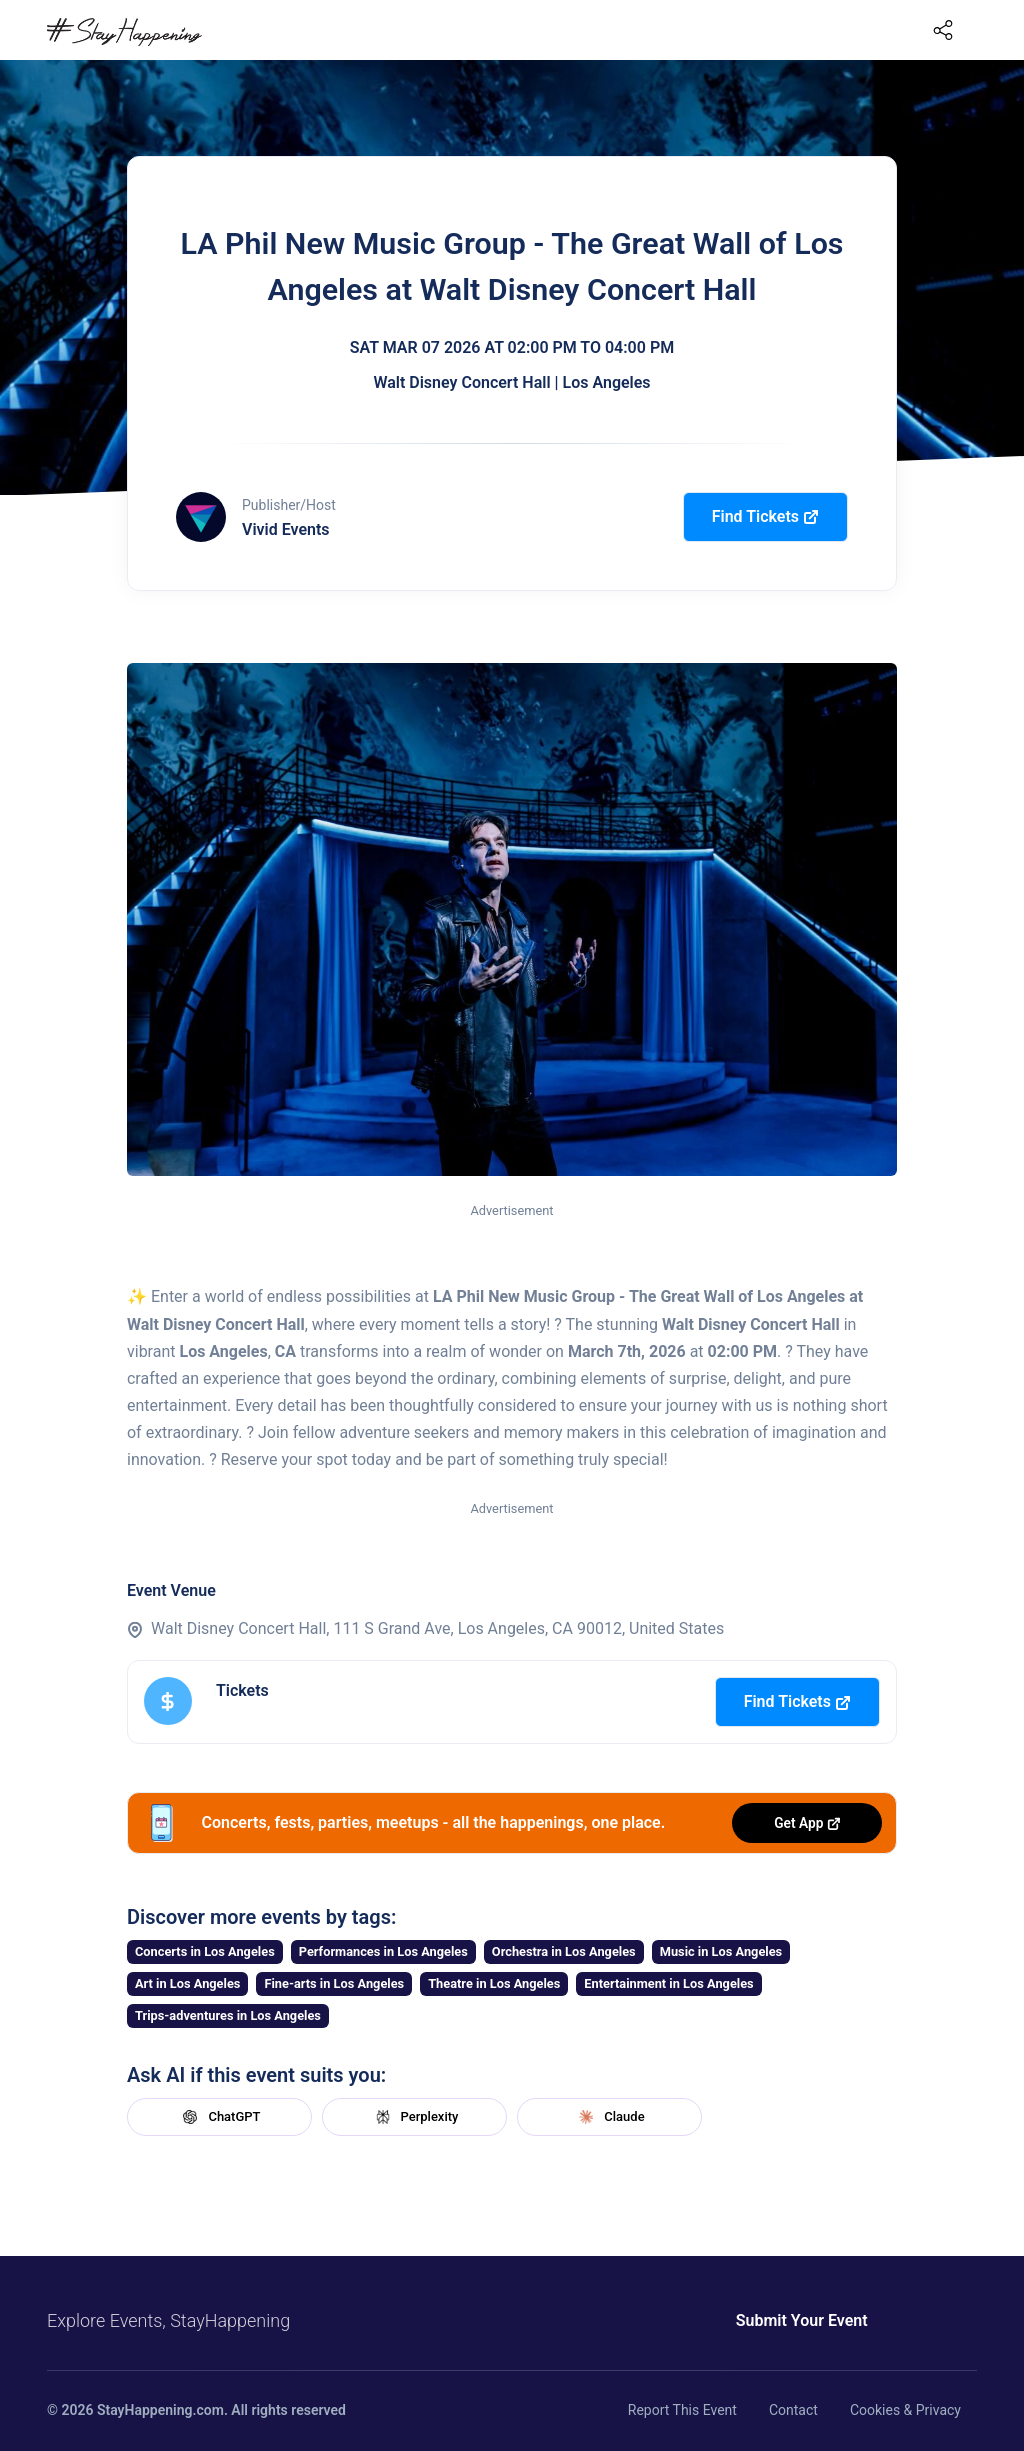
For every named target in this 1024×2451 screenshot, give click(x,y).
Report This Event (682, 2410)
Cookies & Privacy (905, 2410)
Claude (609, 2117)
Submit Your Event (770, 2320)
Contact (793, 2410)
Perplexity (415, 2117)
